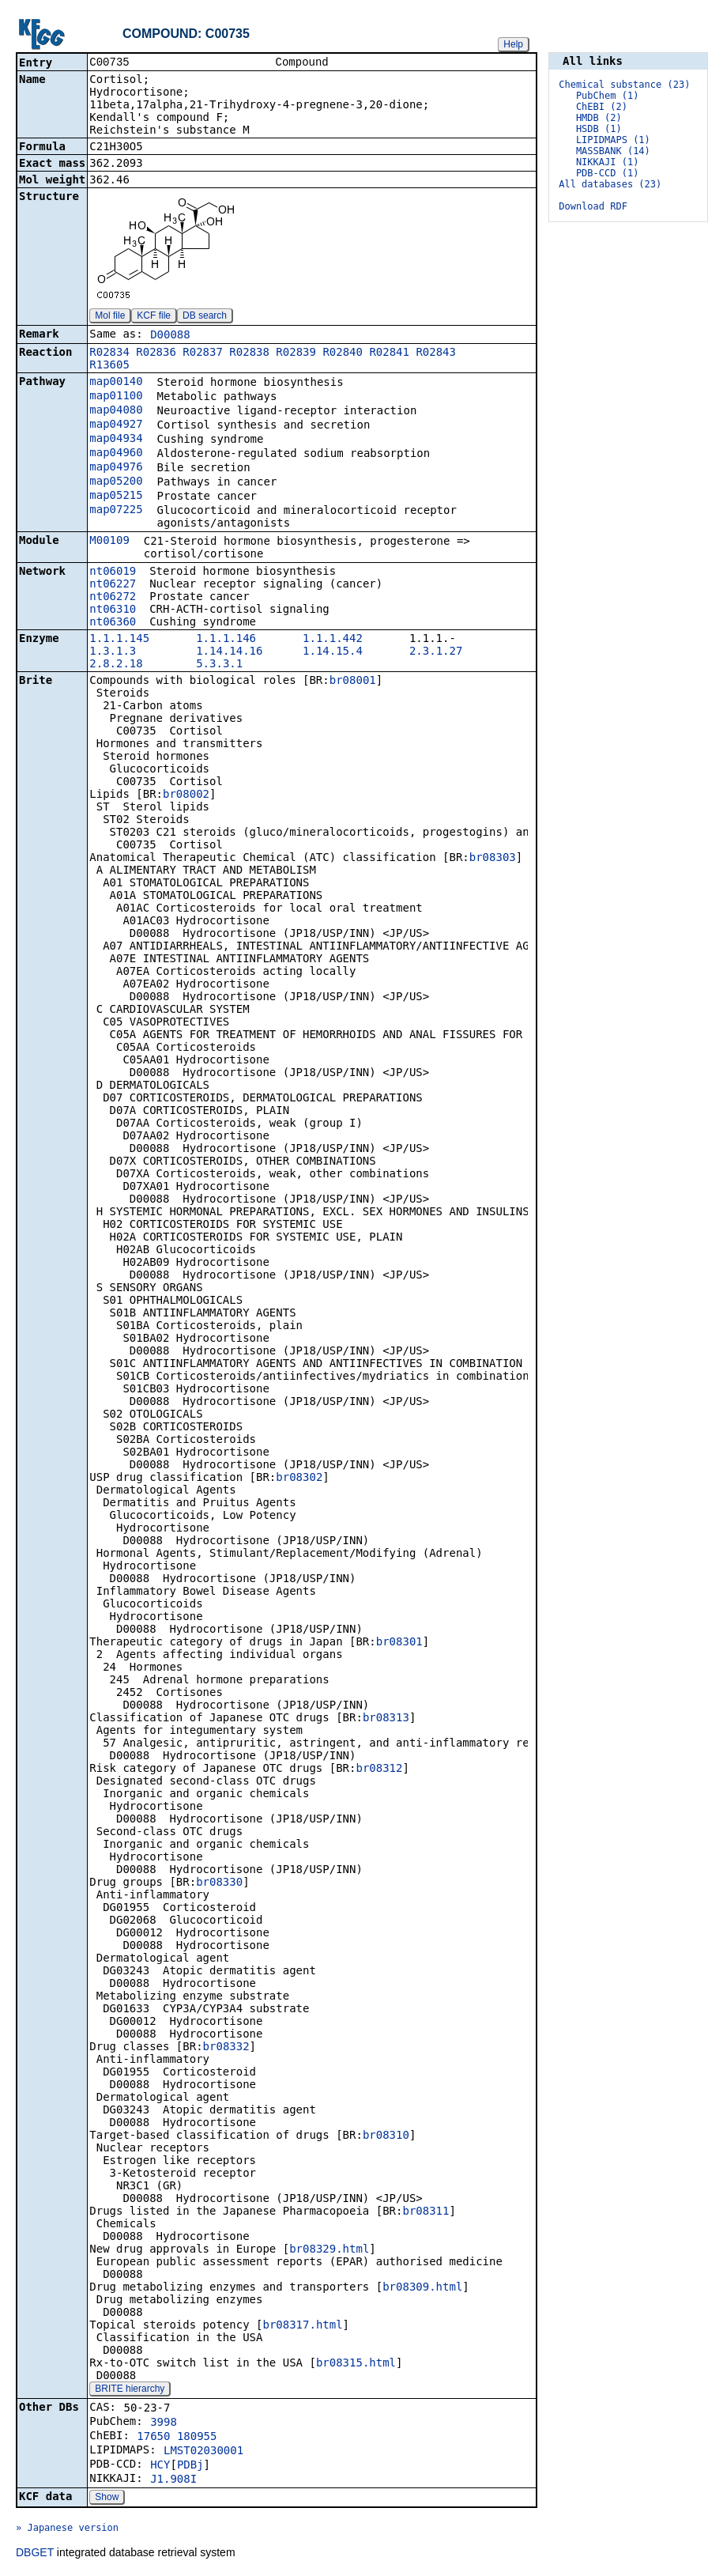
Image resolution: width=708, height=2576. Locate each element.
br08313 (386, 1719)
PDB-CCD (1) (607, 173)
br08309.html (422, 2288)
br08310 (386, 2136)
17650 (153, 2437)
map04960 (115, 454)
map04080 (115, 411)
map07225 (115, 510)
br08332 (226, 2048)
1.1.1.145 (119, 639)
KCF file (154, 317)
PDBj (190, 2466)
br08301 (399, 1643)
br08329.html (329, 2250)
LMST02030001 (203, 2452)
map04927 (115, 425)
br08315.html (356, 2364)
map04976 (115, 468)
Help (513, 44)
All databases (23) (610, 184)
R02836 (156, 353)
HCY (160, 2466)
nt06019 (112, 572)
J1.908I (173, 2480)
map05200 (115, 482)
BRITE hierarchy (129, 2390)
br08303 (492, 858)
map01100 (115, 397)
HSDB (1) (599, 128)
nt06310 (112, 610)
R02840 (342, 353)
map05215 (115, 496)
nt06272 (112, 597)
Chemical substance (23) (624, 84)
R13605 (109, 366)
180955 (197, 2437)
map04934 (115, 439)
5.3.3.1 (219, 665)
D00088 (170, 336)
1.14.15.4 (333, 652)
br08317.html (302, 2326)
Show (107, 2498)
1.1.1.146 (226, 639)
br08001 (353, 681)
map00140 (115, 382)
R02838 (249, 353)
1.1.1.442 (333, 639)
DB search (205, 317)
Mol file (110, 317)
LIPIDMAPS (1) (613, 139)
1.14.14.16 (229, 652)
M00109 (109, 541)
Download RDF (593, 206)
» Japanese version (67, 2529)
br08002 (186, 795)
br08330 (219, 1883)
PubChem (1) (607, 95)
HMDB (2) (599, 117)
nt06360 (112, 623)
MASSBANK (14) (613, 151)
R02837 (203, 353)
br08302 (299, 1478)
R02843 (436, 353)
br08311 (425, 2212)
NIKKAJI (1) (607, 162)
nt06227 (112, 585)
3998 (163, 2423)
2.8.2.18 (115, 665)
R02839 (296, 353)
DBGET (35, 2554)
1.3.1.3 (112, 652)
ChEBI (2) (601, 106)
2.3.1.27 (435, 652)
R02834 (109, 353)
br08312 (379, 1769)
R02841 (389, 353)
